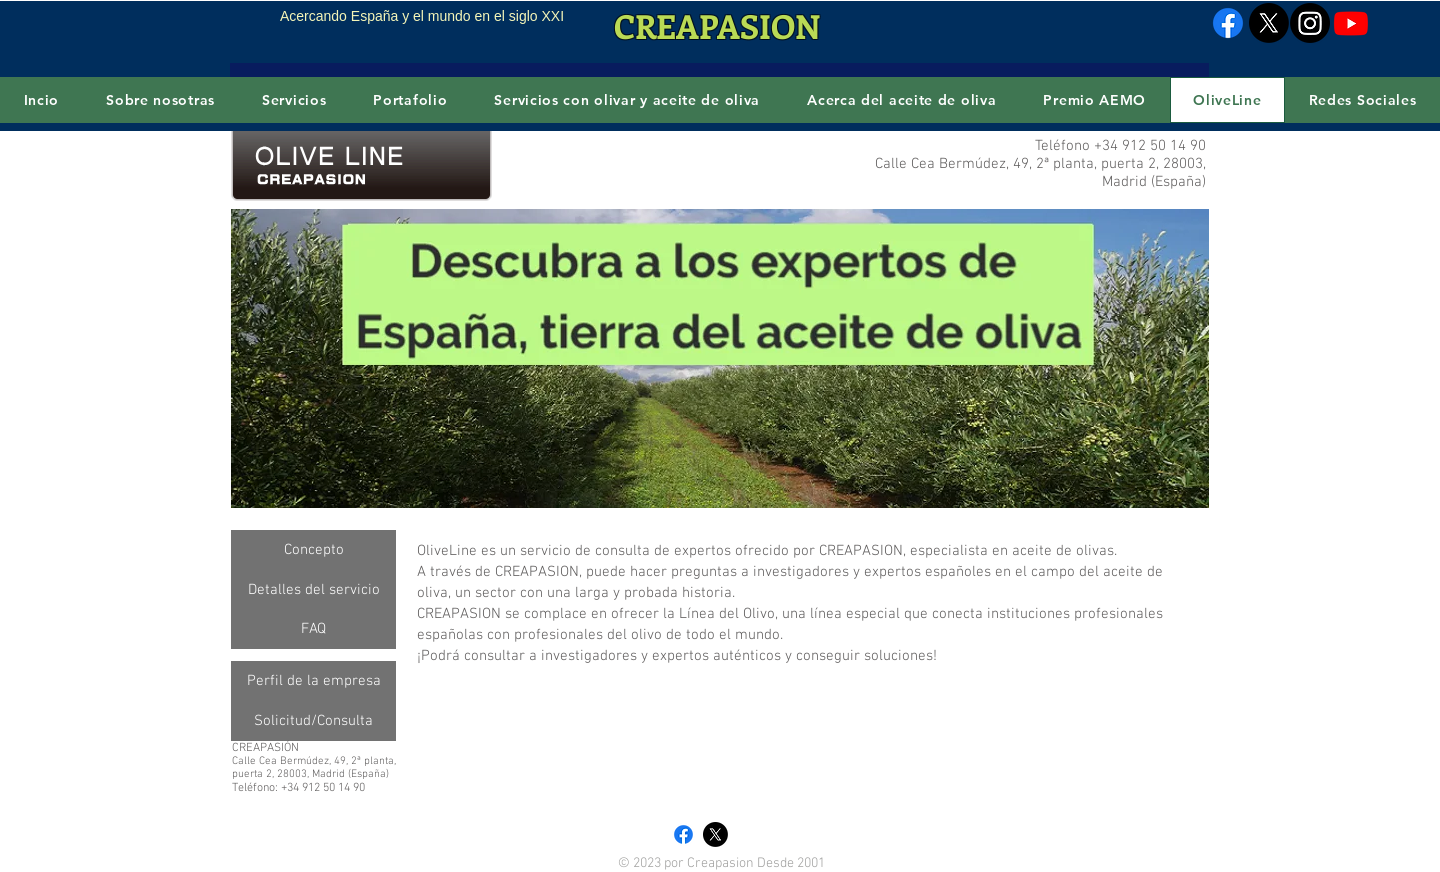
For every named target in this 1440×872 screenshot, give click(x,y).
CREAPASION (717, 25)
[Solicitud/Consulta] (313, 721)
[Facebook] (1228, 23)
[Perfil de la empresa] (313, 681)
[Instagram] (1310, 23)
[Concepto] (313, 550)
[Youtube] (1351, 23)
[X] (1269, 23)
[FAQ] (313, 629)
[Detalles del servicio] (313, 590)
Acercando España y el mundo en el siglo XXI (422, 16)
